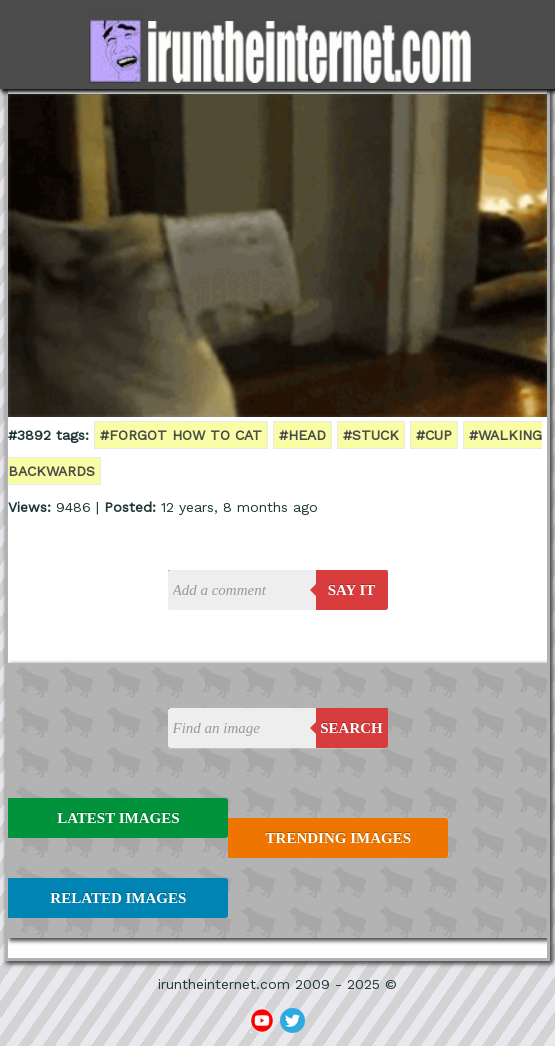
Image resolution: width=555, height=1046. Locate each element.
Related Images (118, 898)
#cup (434, 435)
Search (351, 728)
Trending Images (338, 838)
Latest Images (118, 818)
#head (302, 435)
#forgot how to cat (181, 435)
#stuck (371, 435)
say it (352, 590)
